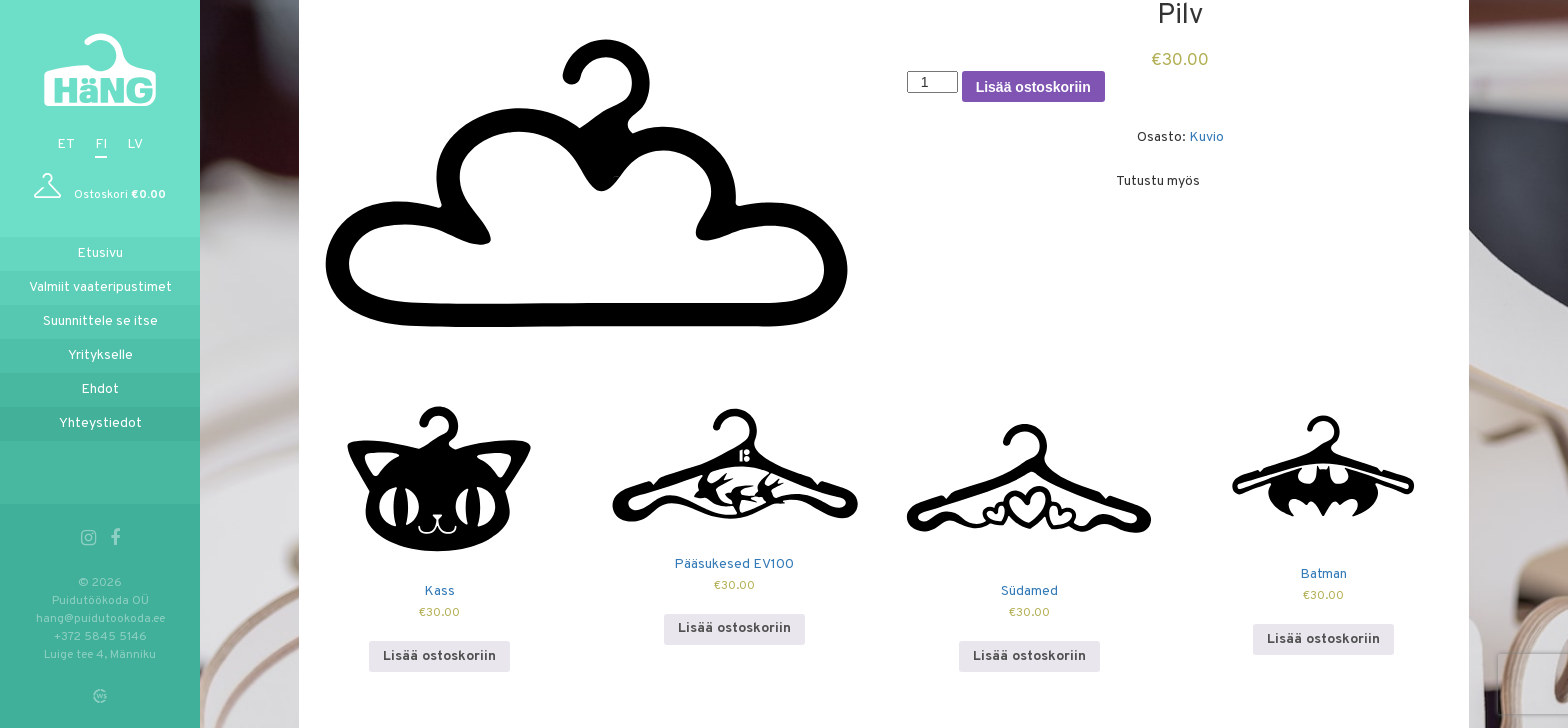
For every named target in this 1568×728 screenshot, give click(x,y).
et (66, 144)
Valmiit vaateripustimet (100, 287)
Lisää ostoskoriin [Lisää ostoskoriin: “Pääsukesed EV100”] (734, 628)
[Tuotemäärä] (932, 82)
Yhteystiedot (100, 423)
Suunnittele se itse (100, 321)
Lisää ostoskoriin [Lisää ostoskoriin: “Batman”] (1323, 639)
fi (101, 144)
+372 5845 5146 (100, 637)
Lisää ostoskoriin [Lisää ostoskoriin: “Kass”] (439, 656)
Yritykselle (100, 355)
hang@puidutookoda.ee (100, 619)
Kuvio (1206, 137)
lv (135, 144)
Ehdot (100, 389)
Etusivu (100, 253)
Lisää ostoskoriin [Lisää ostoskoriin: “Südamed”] (1029, 656)
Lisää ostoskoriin (1033, 87)
